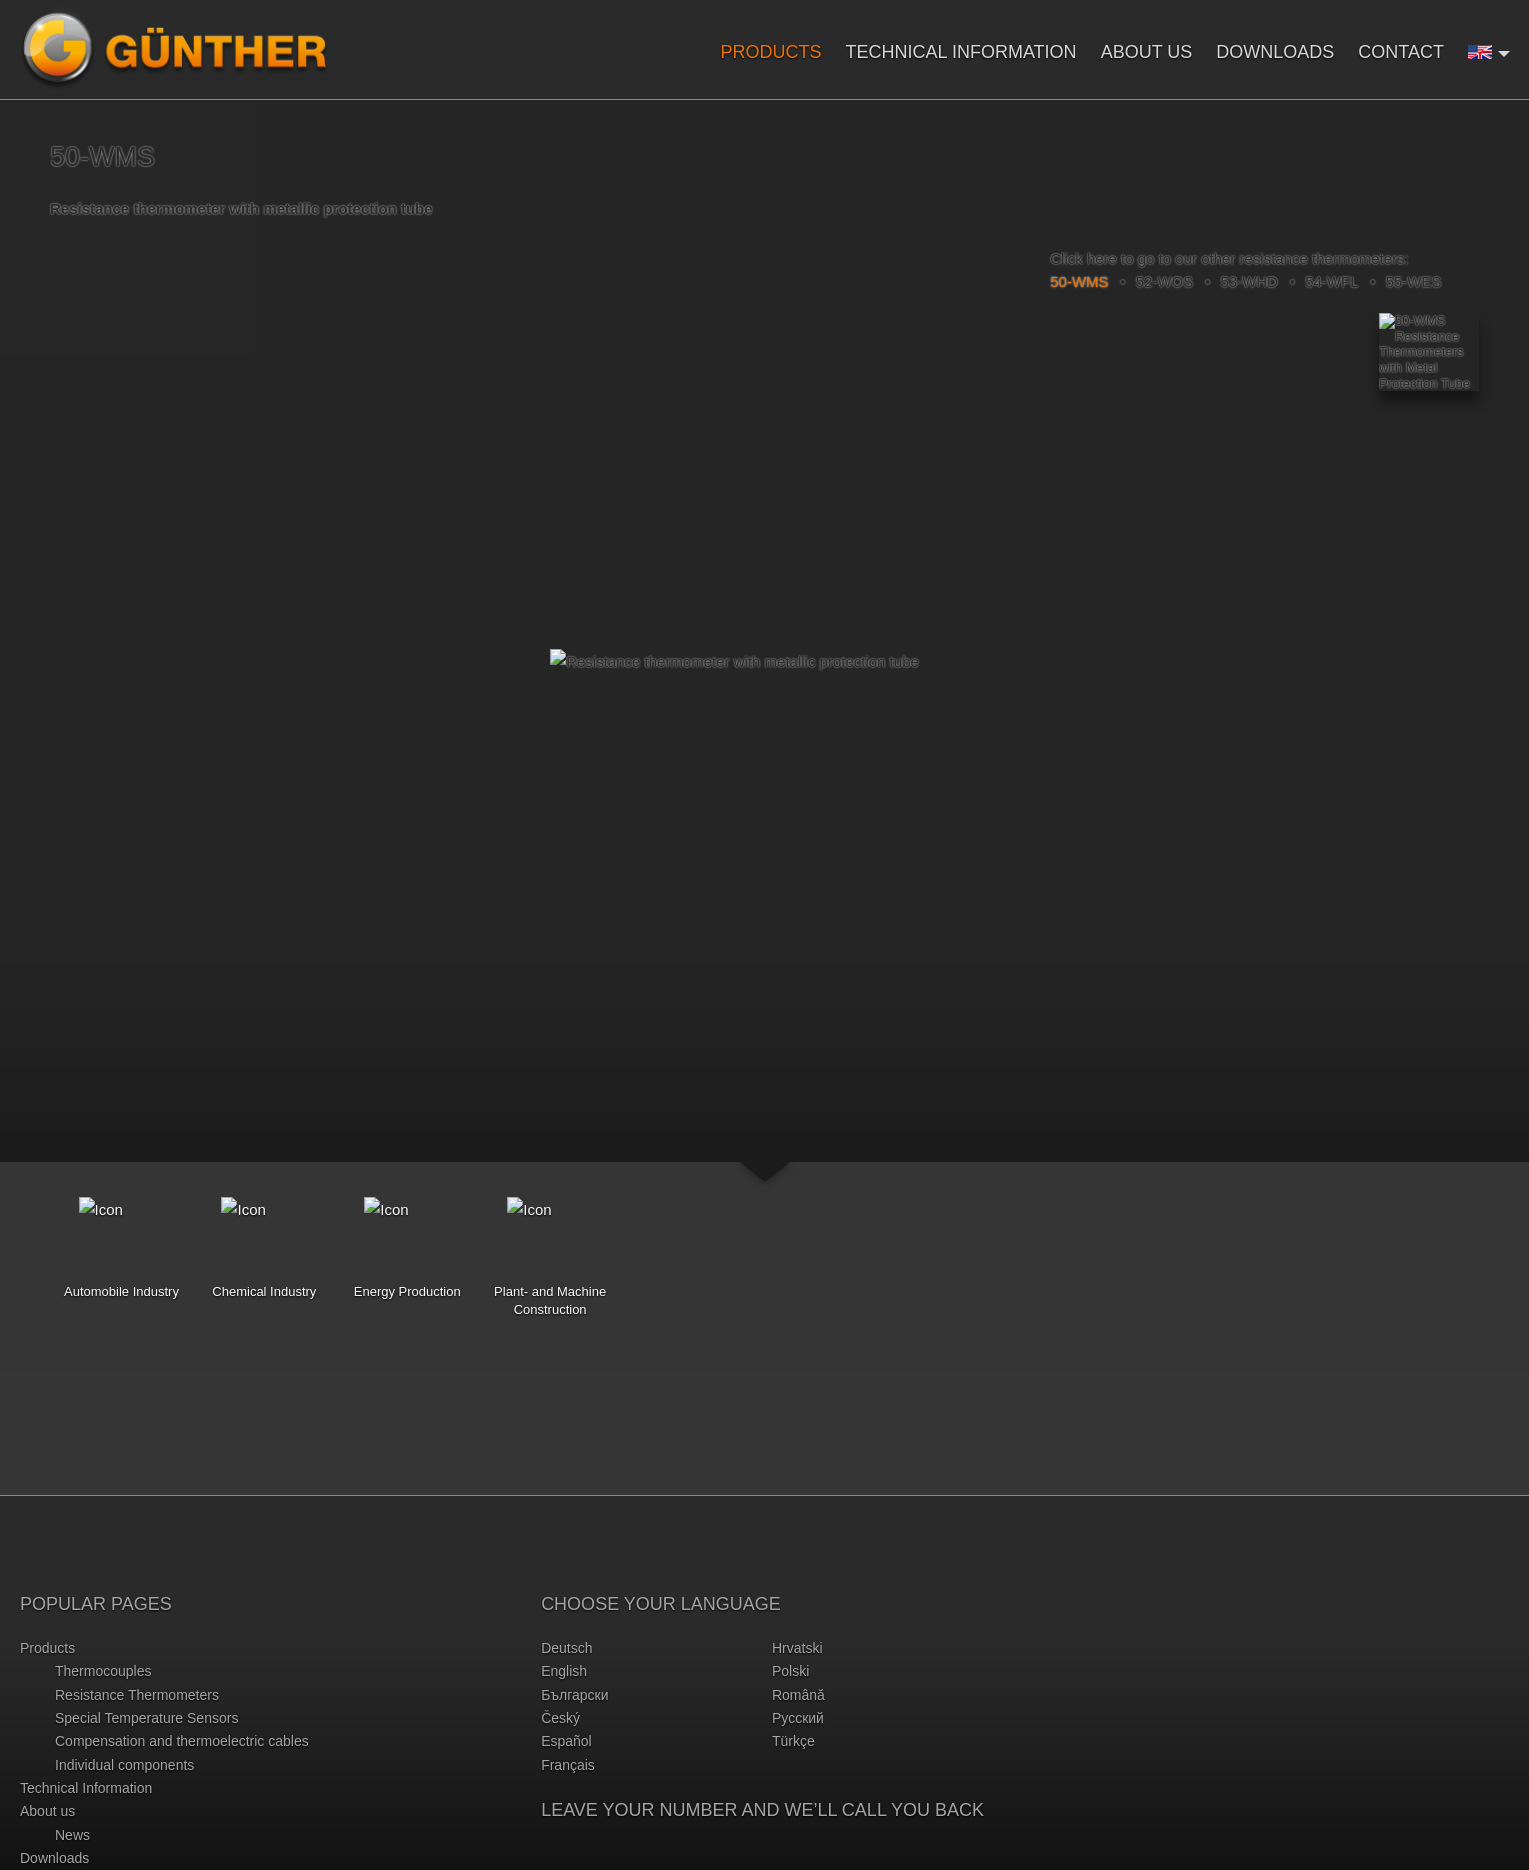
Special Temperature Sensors (146, 1718)
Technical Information (961, 52)
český (560, 1718)
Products (771, 52)
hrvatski (797, 1648)
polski (790, 1671)
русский (798, 1718)
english (564, 1671)
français (568, 1765)
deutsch (566, 1648)
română (798, 1695)
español (566, 1741)
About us (1147, 52)
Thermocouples (103, 1671)
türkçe (793, 1741)
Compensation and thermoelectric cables (182, 1741)
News (72, 1835)
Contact (1401, 52)
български (574, 1695)
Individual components (124, 1765)
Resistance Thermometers (137, 1695)
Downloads (1275, 52)
